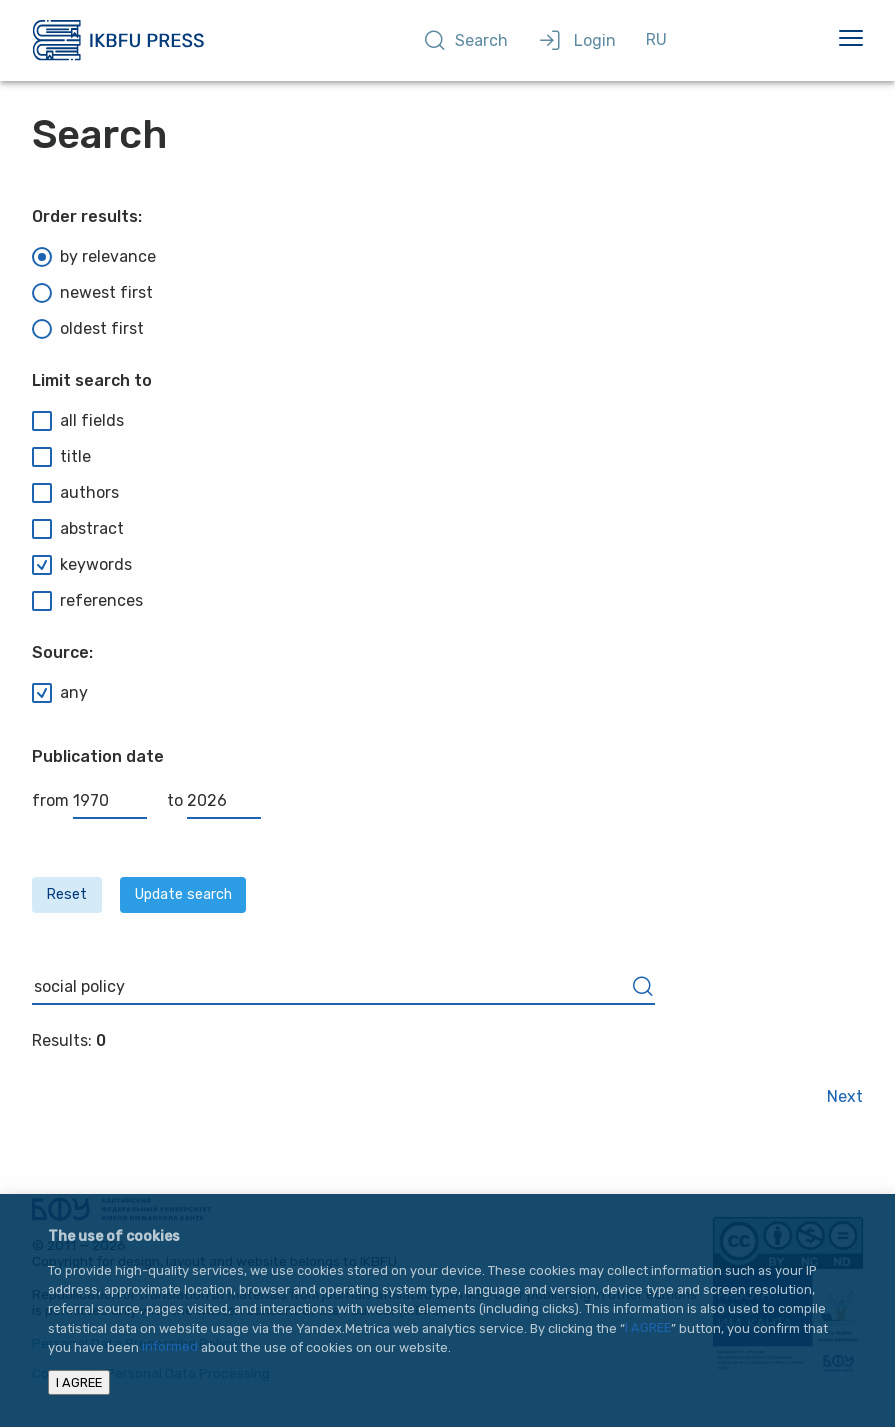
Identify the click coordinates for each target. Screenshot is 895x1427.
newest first (92, 293)
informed (170, 1347)
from (89, 800)
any (60, 693)
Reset (66, 894)
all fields (78, 421)
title (61, 457)
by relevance (94, 257)
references (87, 601)
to (214, 800)
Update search (183, 894)
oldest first (88, 329)
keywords (82, 565)
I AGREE (648, 1328)
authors (75, 493)
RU (656, 39)
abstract (78, 529)
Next (845, 1096)
